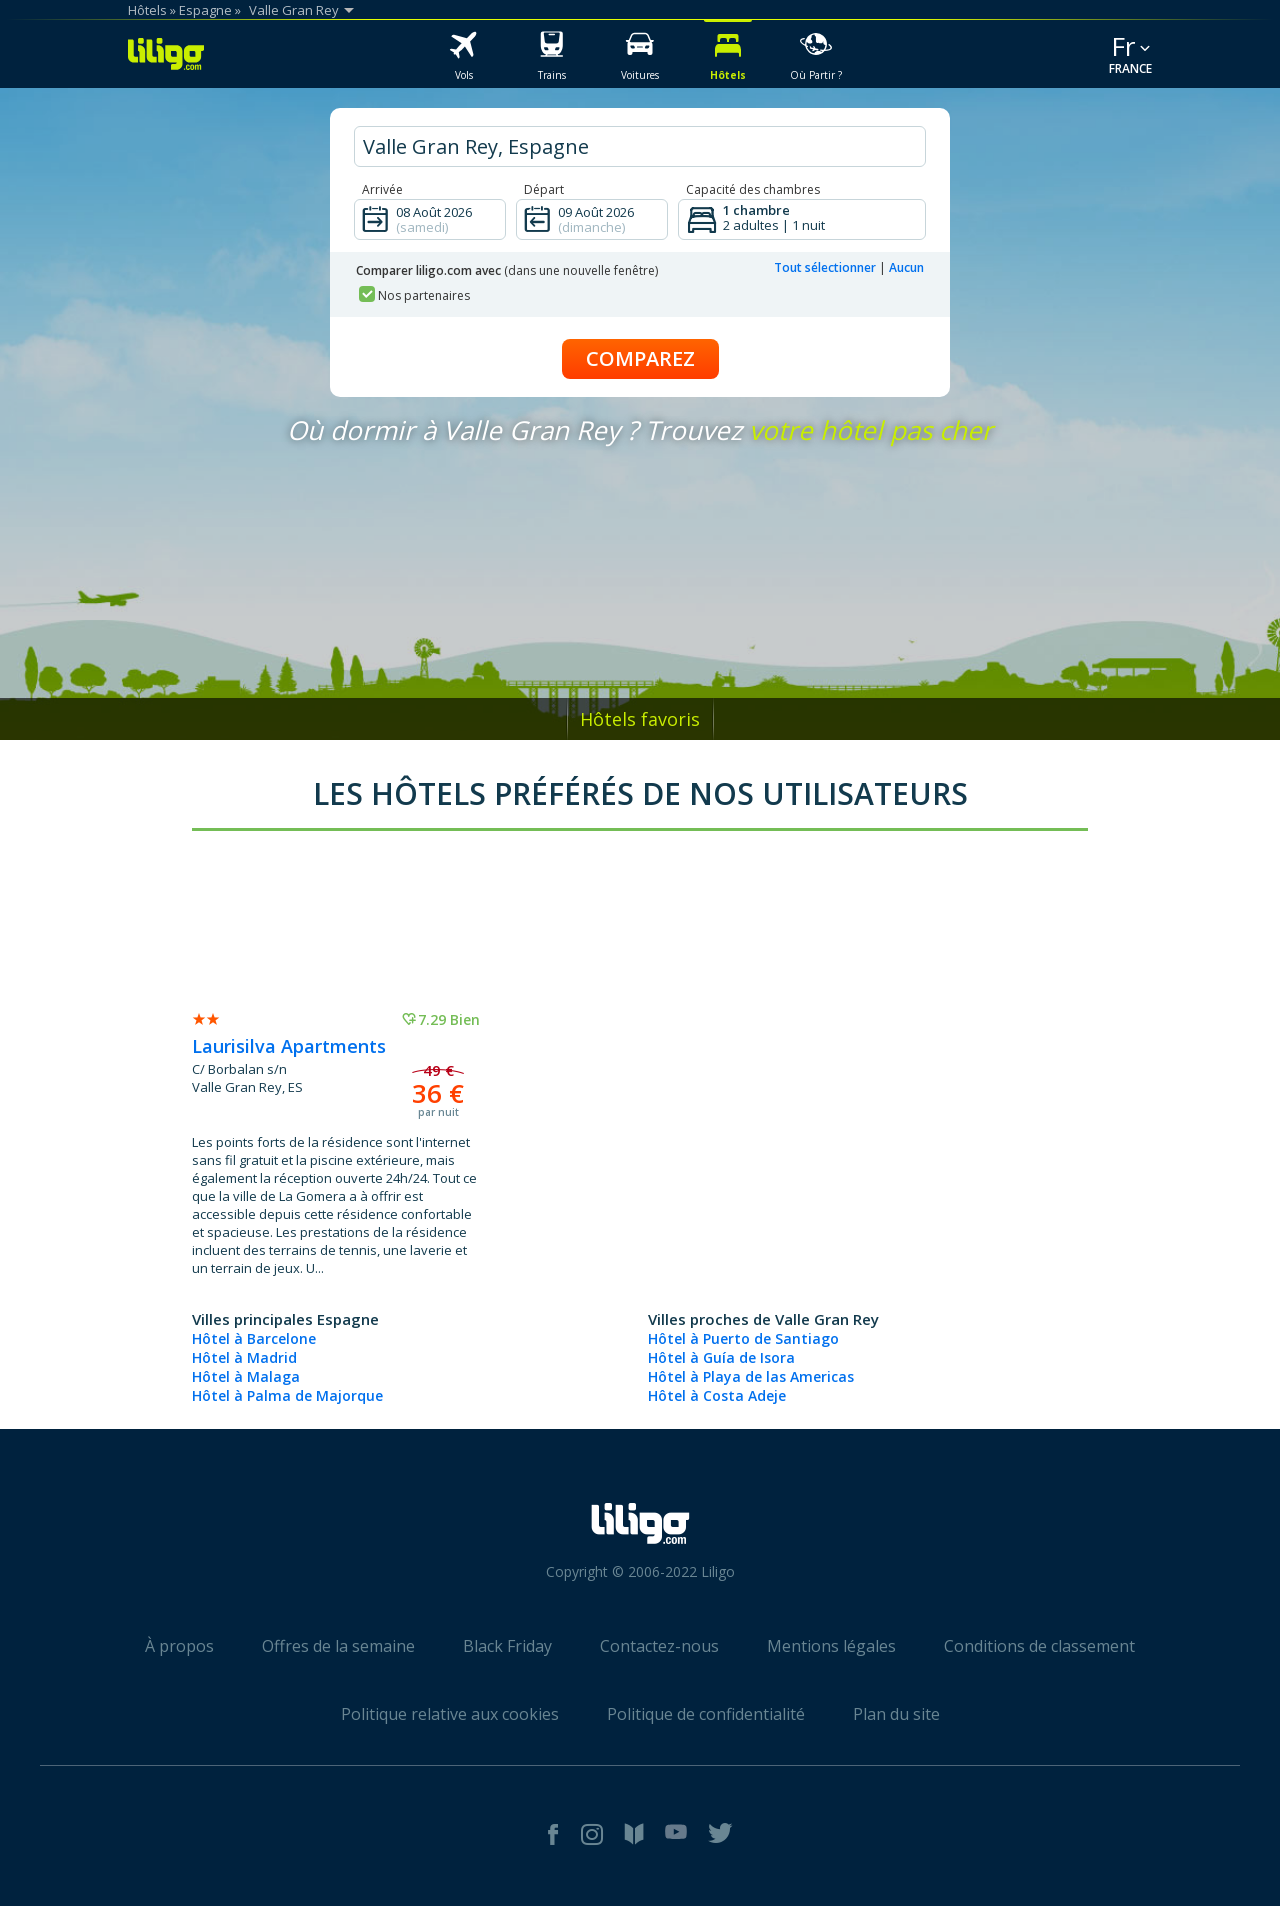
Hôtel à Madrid (244, 1357)
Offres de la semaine (338, 1646)
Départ (544, 189)
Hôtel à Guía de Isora (721, 1357)
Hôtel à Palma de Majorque (287, 1395)
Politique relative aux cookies (450, 1714)
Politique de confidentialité (706, 1714)
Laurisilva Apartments (289, 1046)
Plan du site (896, 1714)
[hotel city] (640, 146)
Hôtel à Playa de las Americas (751, 1376)
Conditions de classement (1039, 1646)
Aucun (906, 267)
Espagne (205, 10)
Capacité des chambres (753, 189)
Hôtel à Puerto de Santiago (743, 1338)
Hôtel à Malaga (246, 1376)
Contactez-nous (659, 1646)
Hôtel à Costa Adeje (717, 1395)
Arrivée (382, 189)
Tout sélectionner (825, 267)
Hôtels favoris (640, 719)
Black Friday (507, 1646)
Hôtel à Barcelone (254, 1338)
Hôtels (147, 10)
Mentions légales (831, 1646)
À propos (179, 1646)
